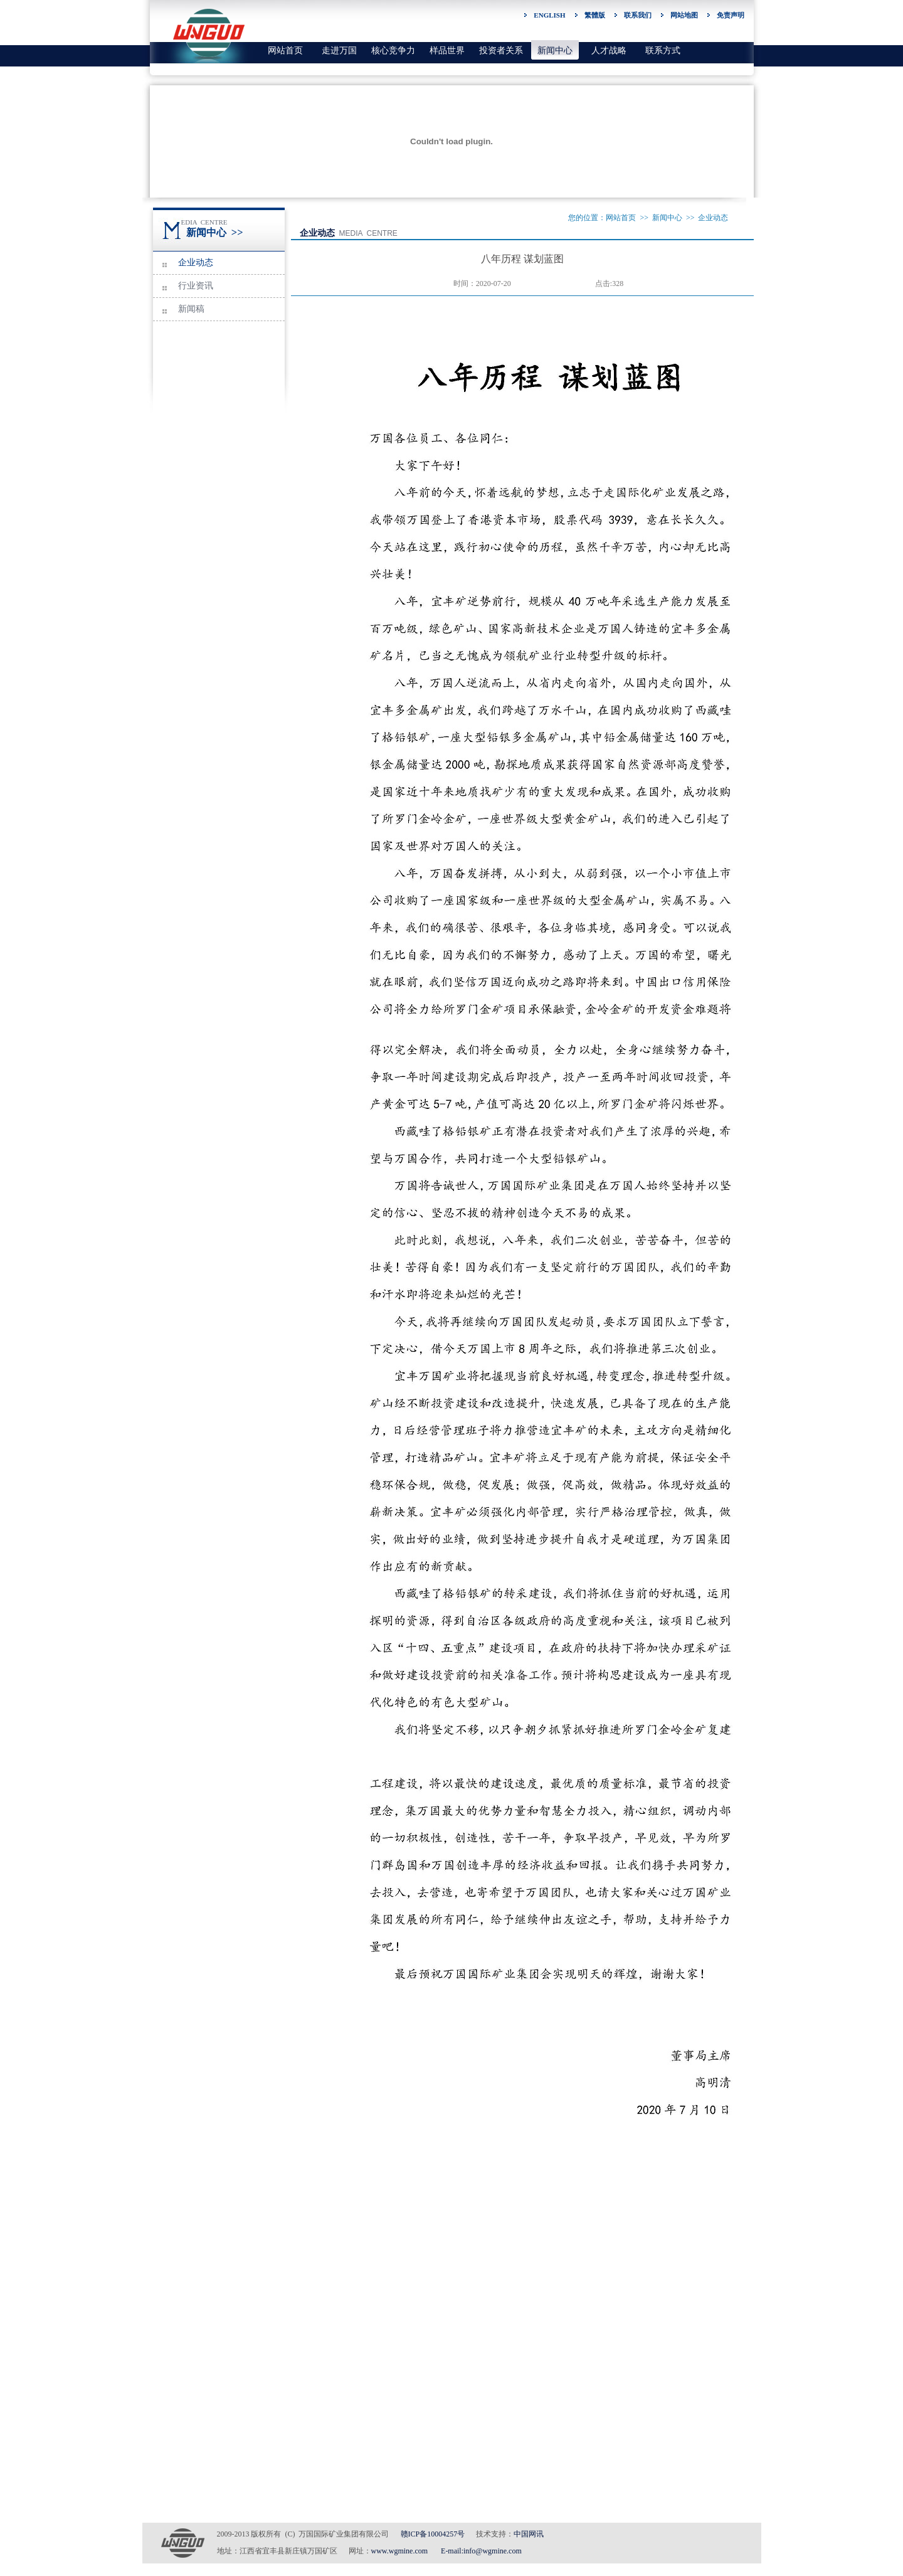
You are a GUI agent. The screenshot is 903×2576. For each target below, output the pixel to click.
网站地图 (684, 15)
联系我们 (638, 15)
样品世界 (447, 50)
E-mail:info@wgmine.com (481, 2551)
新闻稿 (191, 309)
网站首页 (285, 50)
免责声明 (730, 15)
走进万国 (339, 50)
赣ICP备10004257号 (433, 2534)
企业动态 (195, 262)
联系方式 (662, 50)
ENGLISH (549, 15)
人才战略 (608, 50)
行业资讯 (195, 285)
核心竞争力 (393, 50)
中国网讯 (529, 2534)
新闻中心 (555, 50)
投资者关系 (501, 50)
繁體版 (594, 15)
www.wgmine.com (399, 2551)
